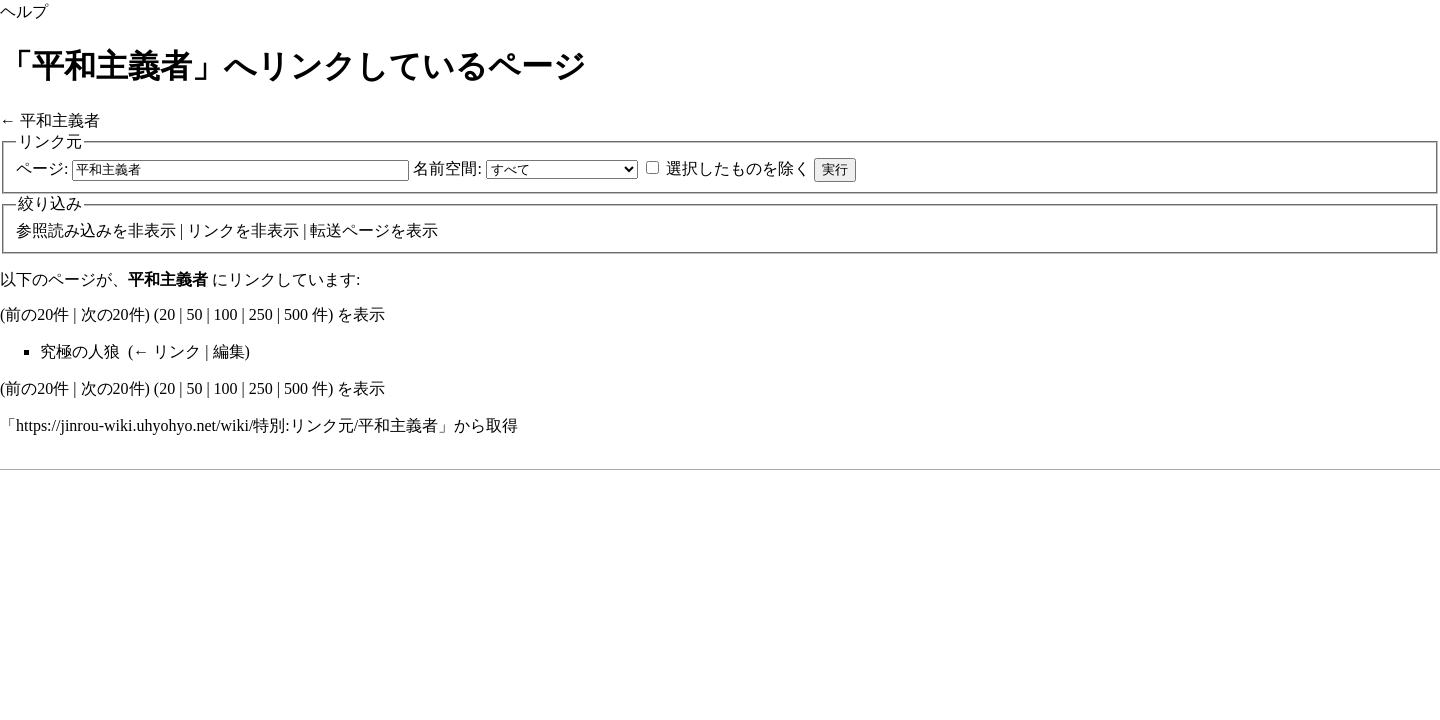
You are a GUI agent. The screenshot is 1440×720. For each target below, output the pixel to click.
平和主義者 (60, 120)
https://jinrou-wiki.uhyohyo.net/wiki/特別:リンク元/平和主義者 (227, 425)
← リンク (167, 351)
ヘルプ (24, 11)
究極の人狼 (80, 351)
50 (194, 314)
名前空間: (447, 168)
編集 (229, 351)
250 (261, 314)
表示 (422, 230)
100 (226, 314)
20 (167, 314)
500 (296, 314)
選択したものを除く (738, 168)
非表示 (152, 230)
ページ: (42, 168)
